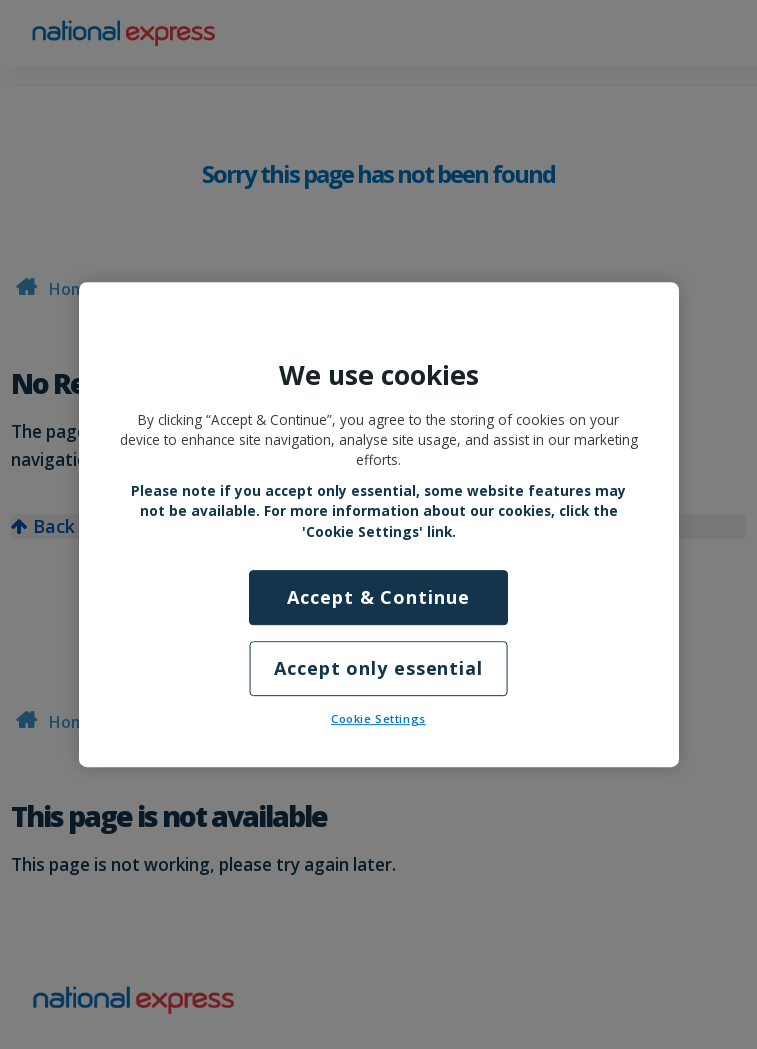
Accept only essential (378, 668)
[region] (379, 525)
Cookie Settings (378, 718)
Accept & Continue (378, 597)
